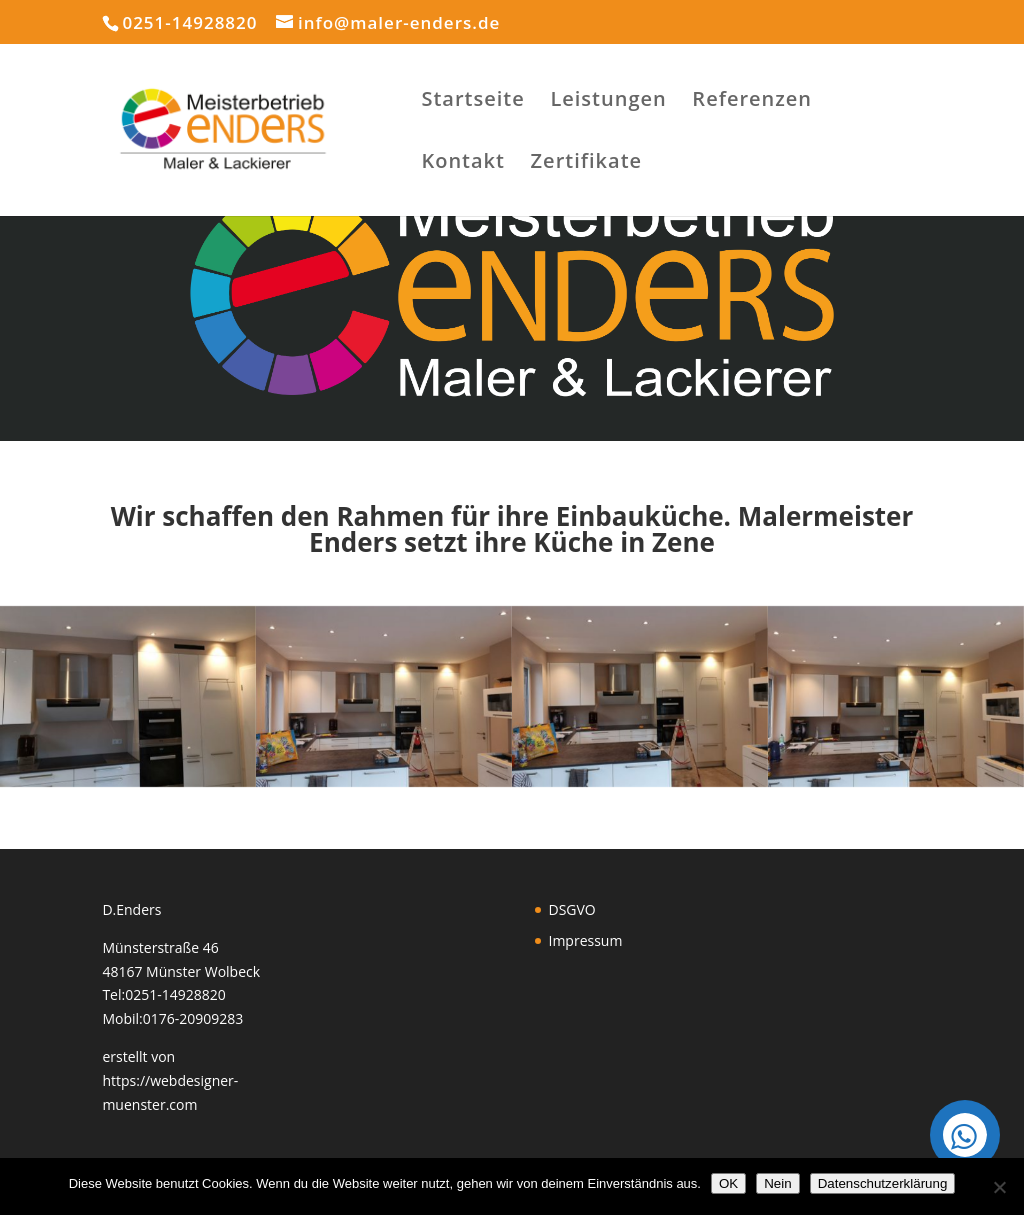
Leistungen (608, 102)
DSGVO (572, 909)
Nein (777, 1183)
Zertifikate (586, 164)
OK (728, 1183)
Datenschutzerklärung (883, 1183)
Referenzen (752, 102)
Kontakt (463, 164)
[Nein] (999, 1187)
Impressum (586, 940)
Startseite (472, 102)
